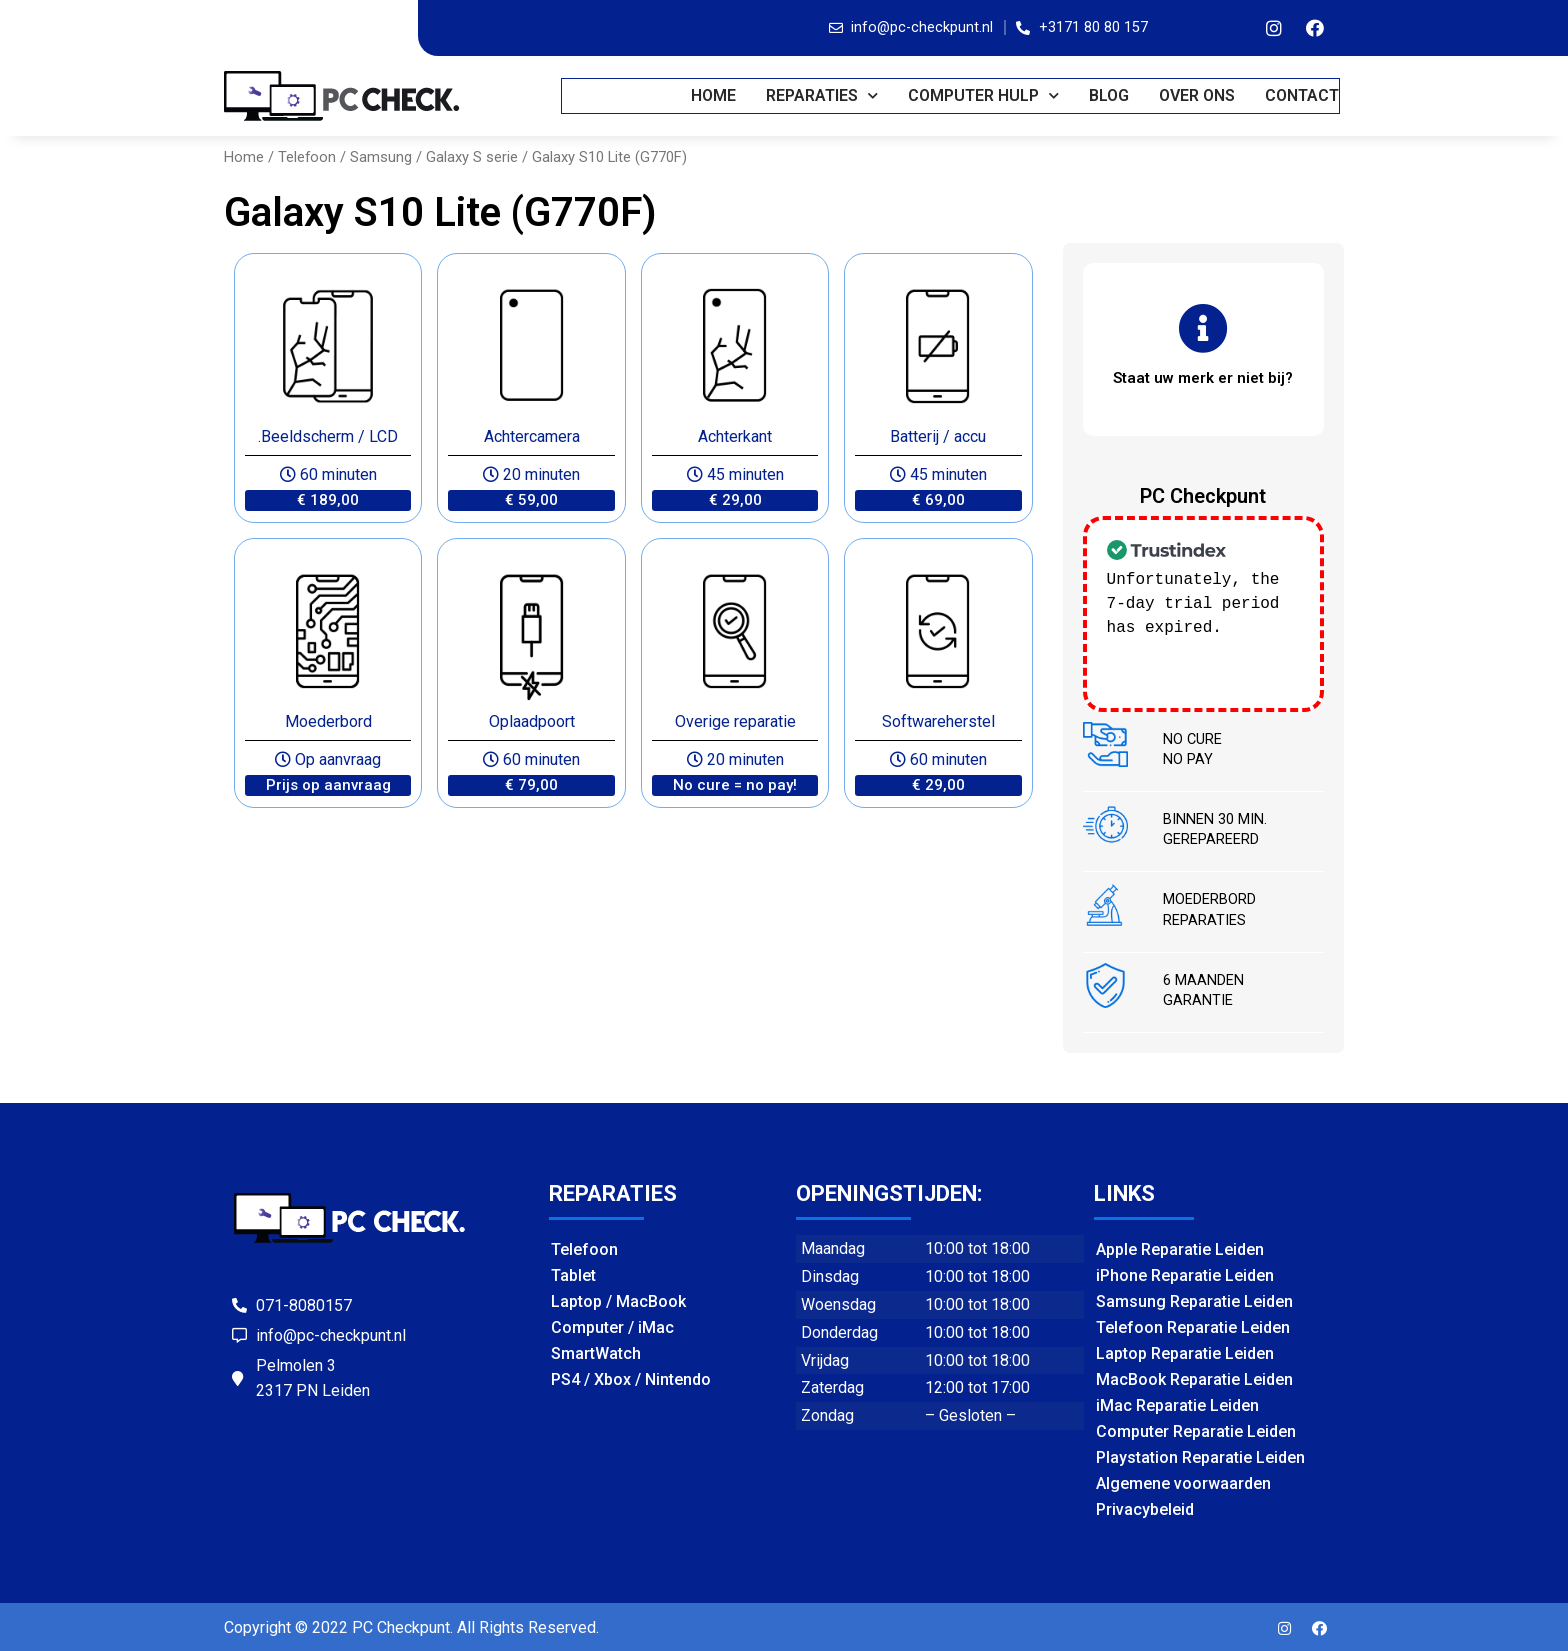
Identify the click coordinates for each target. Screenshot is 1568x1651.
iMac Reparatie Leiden (1177, 1403)
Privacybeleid (1145, 1507)
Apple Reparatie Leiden (1180, 1247)
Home (714, 95)
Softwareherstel (938, 721)
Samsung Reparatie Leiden (1194, 1299)
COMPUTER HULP (984, 95)
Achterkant (735, 436)
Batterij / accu (938, 436)
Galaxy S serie (472, 157)
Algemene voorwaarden (1183, 1481)
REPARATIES (823, 95)
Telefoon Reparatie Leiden (1193, 1325)
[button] (328, 500)
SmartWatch (596, 1351)
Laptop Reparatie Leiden (1185, 1351)
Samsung (381, 157)
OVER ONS (1198, 95)
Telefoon (307, 157)
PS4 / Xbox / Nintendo (631, 1377)
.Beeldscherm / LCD (328, 436)
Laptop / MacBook (618, 1299)
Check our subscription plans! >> (1193, 650)
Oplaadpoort (532, 721)
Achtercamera (532, 436)
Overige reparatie (735, 721)
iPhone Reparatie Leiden (1185, 1273)
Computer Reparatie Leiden (1196, 1429)
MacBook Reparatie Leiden (1194, 1377)
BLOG (1110, 95)
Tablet (573, 1273)
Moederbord (328, 721)
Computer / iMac (612, 1325)
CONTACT (1303, 95)
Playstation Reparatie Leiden (1200, 1455)
